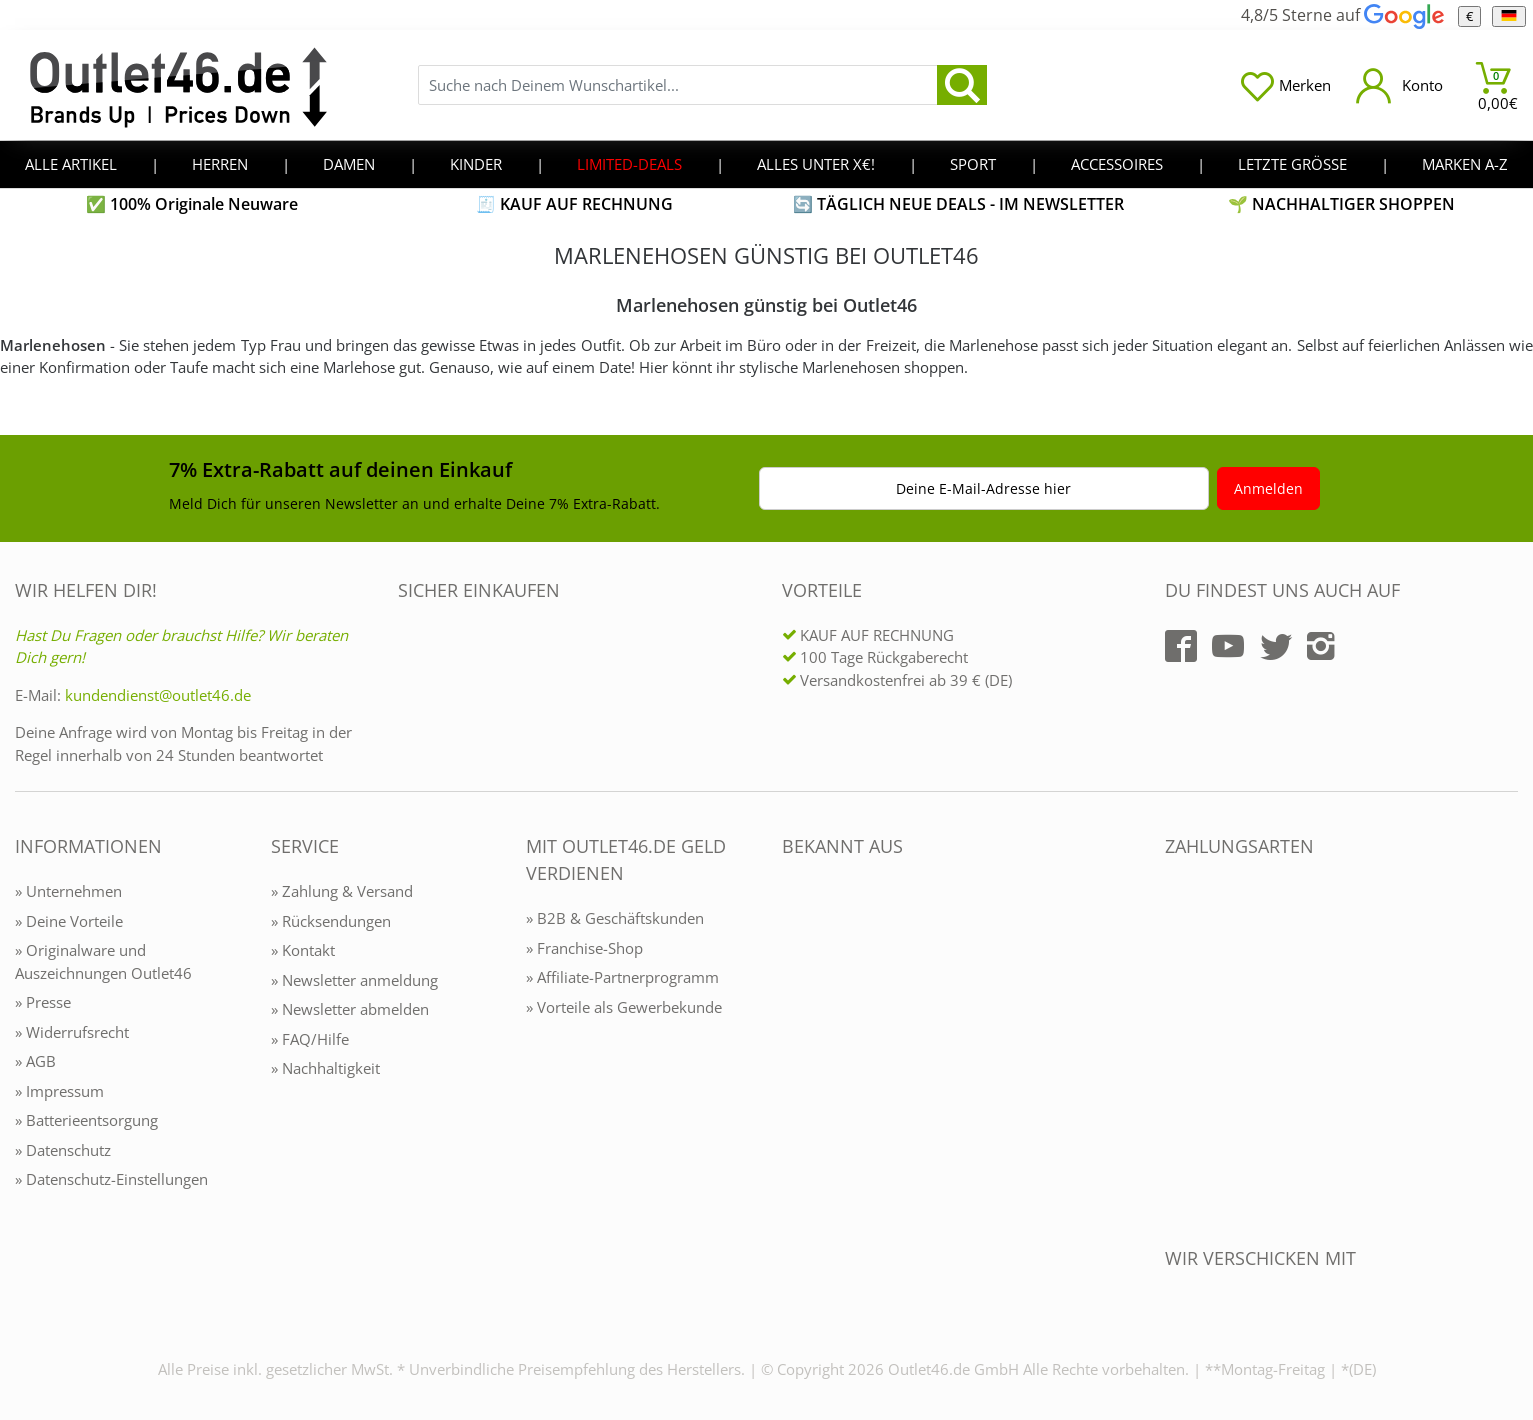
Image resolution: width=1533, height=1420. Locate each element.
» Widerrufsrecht (72, 1032)
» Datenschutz (63, 1150)
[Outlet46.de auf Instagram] (1321, 646)
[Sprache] (1508, 16)
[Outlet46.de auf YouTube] (1228, 646)
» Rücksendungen (331, 921)
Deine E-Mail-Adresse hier (983, 488)
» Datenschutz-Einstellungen (111, 1179)
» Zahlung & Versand (342, 891)
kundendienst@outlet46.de (158, 695)
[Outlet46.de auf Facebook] (1181, 646)
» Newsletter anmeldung (354, 980)
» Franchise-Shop (584, 948)
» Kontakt (303, 950)
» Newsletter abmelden (350, 1009)
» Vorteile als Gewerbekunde (624, 1007)
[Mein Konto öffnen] (1399, 85)
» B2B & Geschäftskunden (615, 918)
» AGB (35, 1061)
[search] (962, 85)
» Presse (43, 1002)
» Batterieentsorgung (86, 1120)
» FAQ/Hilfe (310, 1039)
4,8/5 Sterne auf (1342, 15)
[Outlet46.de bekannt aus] (796, 1063)
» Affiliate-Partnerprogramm (622, 977)
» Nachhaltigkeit (325, 1068)
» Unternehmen (68, 891)
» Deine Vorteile (69, 921)
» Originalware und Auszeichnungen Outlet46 (103, 961)
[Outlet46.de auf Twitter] (1276, 646)
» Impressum (59, 1091)
